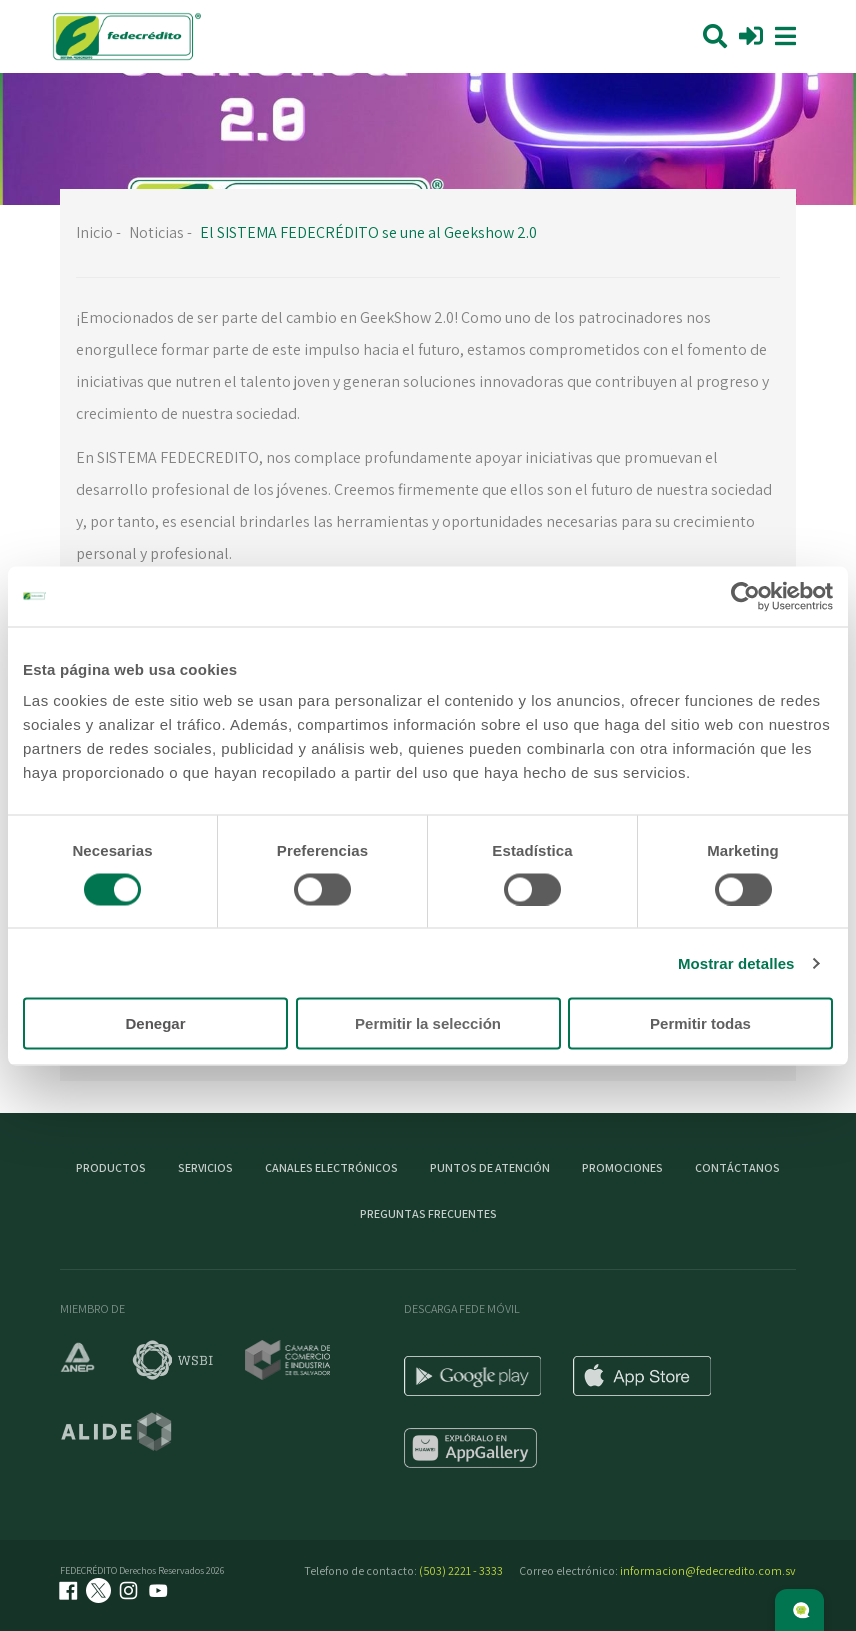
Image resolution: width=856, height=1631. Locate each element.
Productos (111, 1167)
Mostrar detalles (736, 962)
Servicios (205, 1167)
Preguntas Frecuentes (428, 1213)
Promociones (622, 1167)
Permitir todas (700, 1023)
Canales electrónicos (331, 1167)
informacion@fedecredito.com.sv (708, 1570)
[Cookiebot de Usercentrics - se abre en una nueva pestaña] (745, 596)
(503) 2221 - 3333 (461, 1570)
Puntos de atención (490, 1167)
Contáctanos (737, 1167)
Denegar (155, 1023)
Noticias (156, 232)
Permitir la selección (428, 1023)
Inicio (94, 232)
